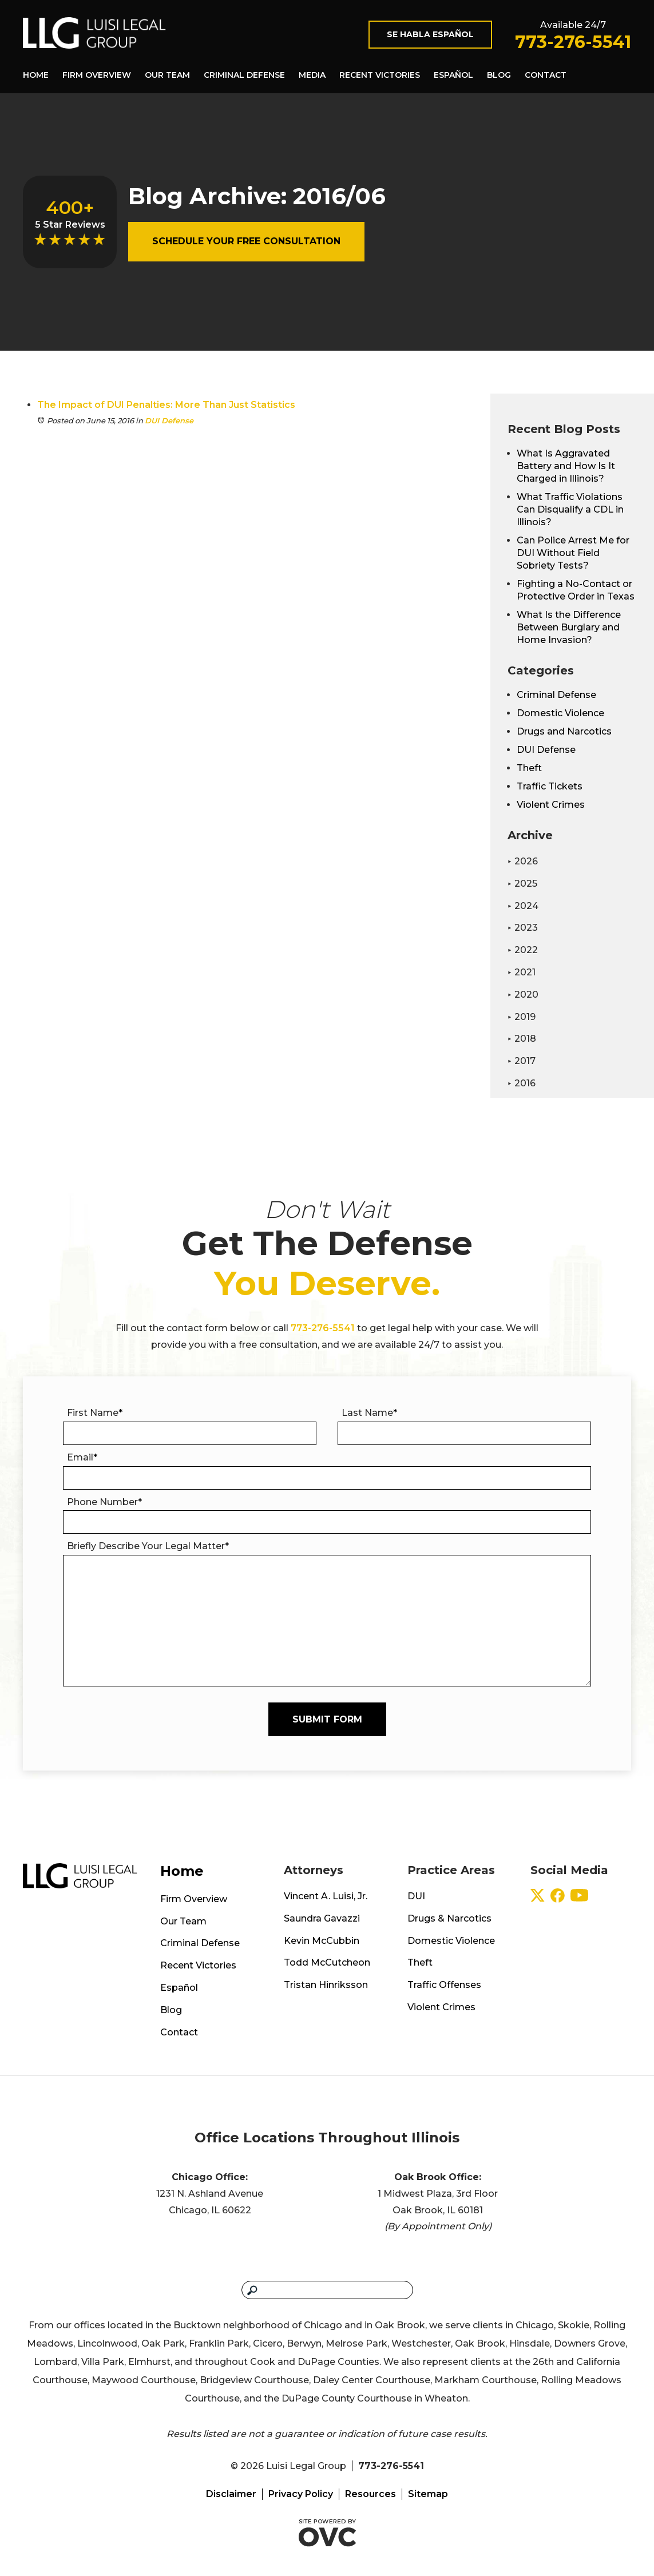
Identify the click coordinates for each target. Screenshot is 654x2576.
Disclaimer (231, 2493)
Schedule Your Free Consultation (246, 241)
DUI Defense (169, 420)
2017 (522, 1060)
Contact (545, 75)
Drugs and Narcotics (564, 731)
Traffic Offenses (444, 1984)
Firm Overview (96, 75)
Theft (529, 768)
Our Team (167, 75)
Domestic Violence (560, 713)
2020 (523, 994)
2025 (522, 883)
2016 (522, 1083)
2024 (523, 905)
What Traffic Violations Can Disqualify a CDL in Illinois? (570, 509)
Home (36, 75)
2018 (522, 1038)
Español (453, 75)
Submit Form (327, 1719)
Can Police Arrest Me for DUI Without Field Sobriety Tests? (573, 553)
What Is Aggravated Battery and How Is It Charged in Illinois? (566, 466)
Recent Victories (379, 75)
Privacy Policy (300, 2493)
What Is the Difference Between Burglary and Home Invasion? (569, 627)
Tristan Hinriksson (326, 1984)
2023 (523, 927)
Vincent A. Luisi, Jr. (325, 1896)
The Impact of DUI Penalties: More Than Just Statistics (166, 404)
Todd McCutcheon (327, 1962)
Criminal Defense (244, 75)
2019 (522, 1016)
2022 (523, 949)
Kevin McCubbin (321, 1940)
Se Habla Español (430, 34)
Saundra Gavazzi (322, 1918)
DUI (416, 1896)
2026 (523, 861)
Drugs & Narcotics (449, 1918)
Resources (370, 2493)
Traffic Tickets (549, 786)
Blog (499, 75)
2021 (522, 972)
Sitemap (428, 2493)
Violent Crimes (551, 804)
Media (312, 75)
